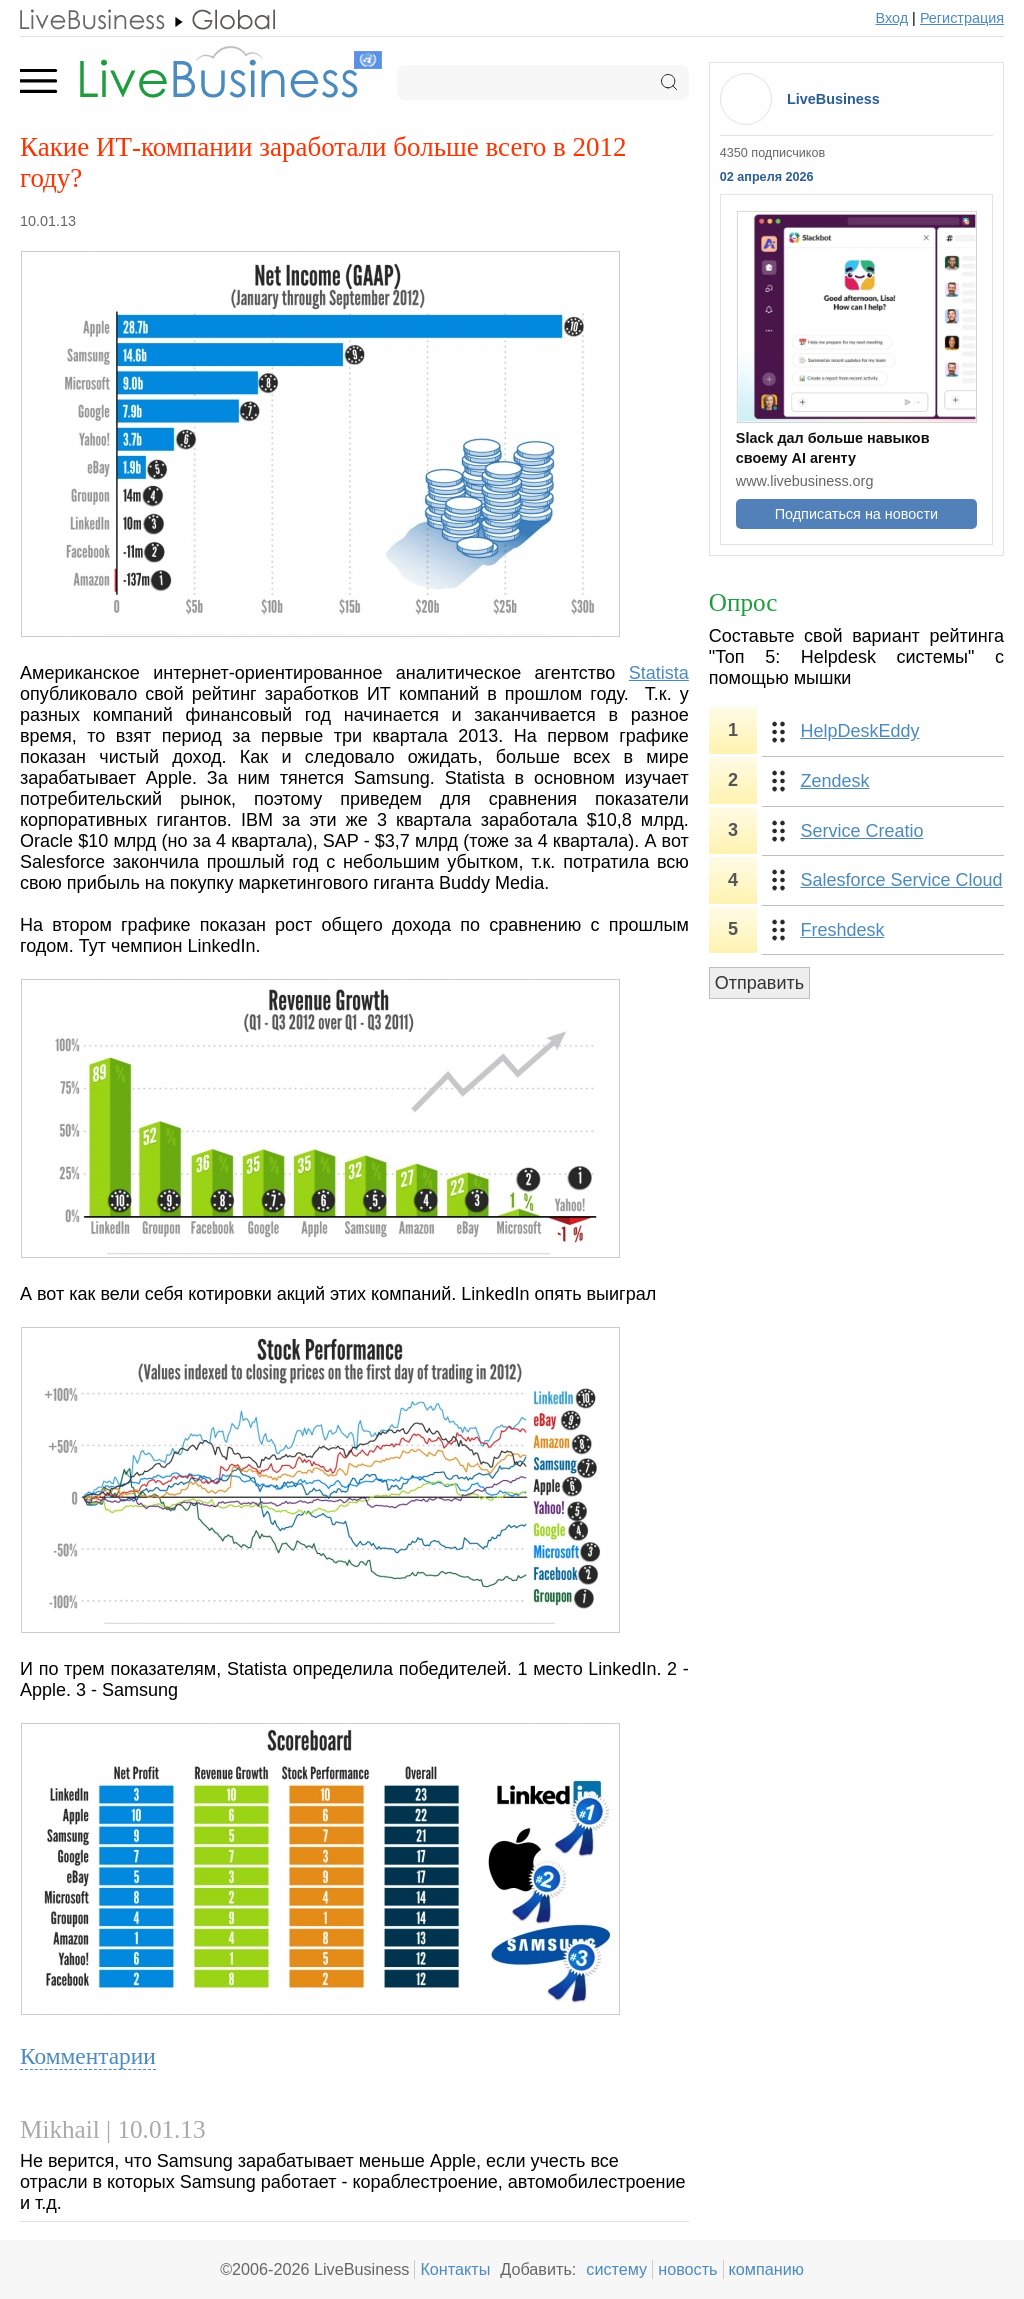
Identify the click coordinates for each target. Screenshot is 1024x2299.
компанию (766, 2269)
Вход (892, 18)
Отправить (759, 983)
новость (687, 2269)
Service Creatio (861, 831)
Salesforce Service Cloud (901, 880)
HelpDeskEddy (859, 731)
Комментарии (88, 2056)
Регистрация (962, 18)
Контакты (455, 2269)
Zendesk (834, 781)
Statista (659, 673)
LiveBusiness (833, 99)
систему (616, 2269)
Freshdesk (842, 930)
